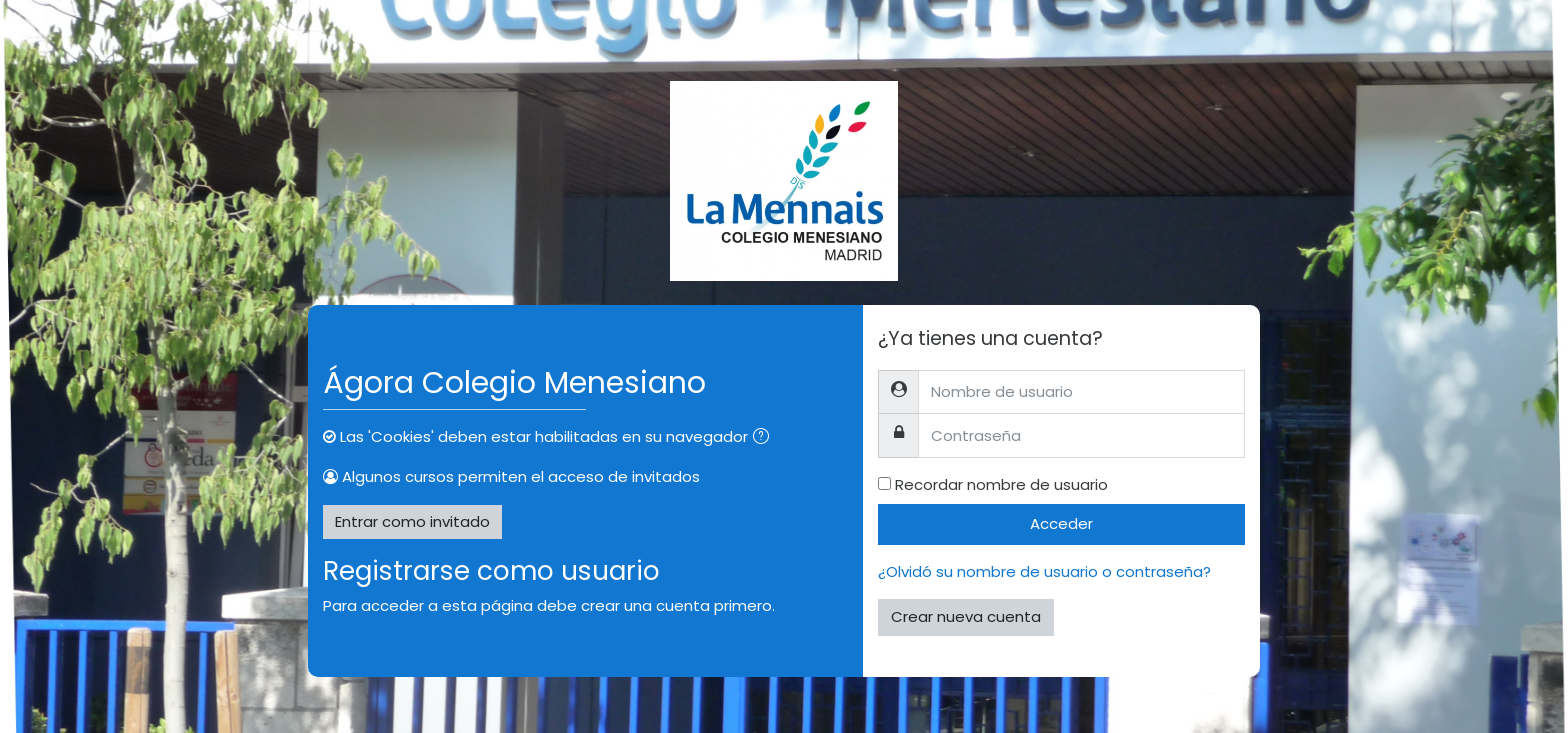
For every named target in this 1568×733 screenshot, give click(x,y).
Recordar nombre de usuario (1001, 484)
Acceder (1061, 523)
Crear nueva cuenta (966, 616)
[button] (765, 438)
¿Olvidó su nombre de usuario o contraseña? (1044, 571)
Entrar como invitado (412, 521)
